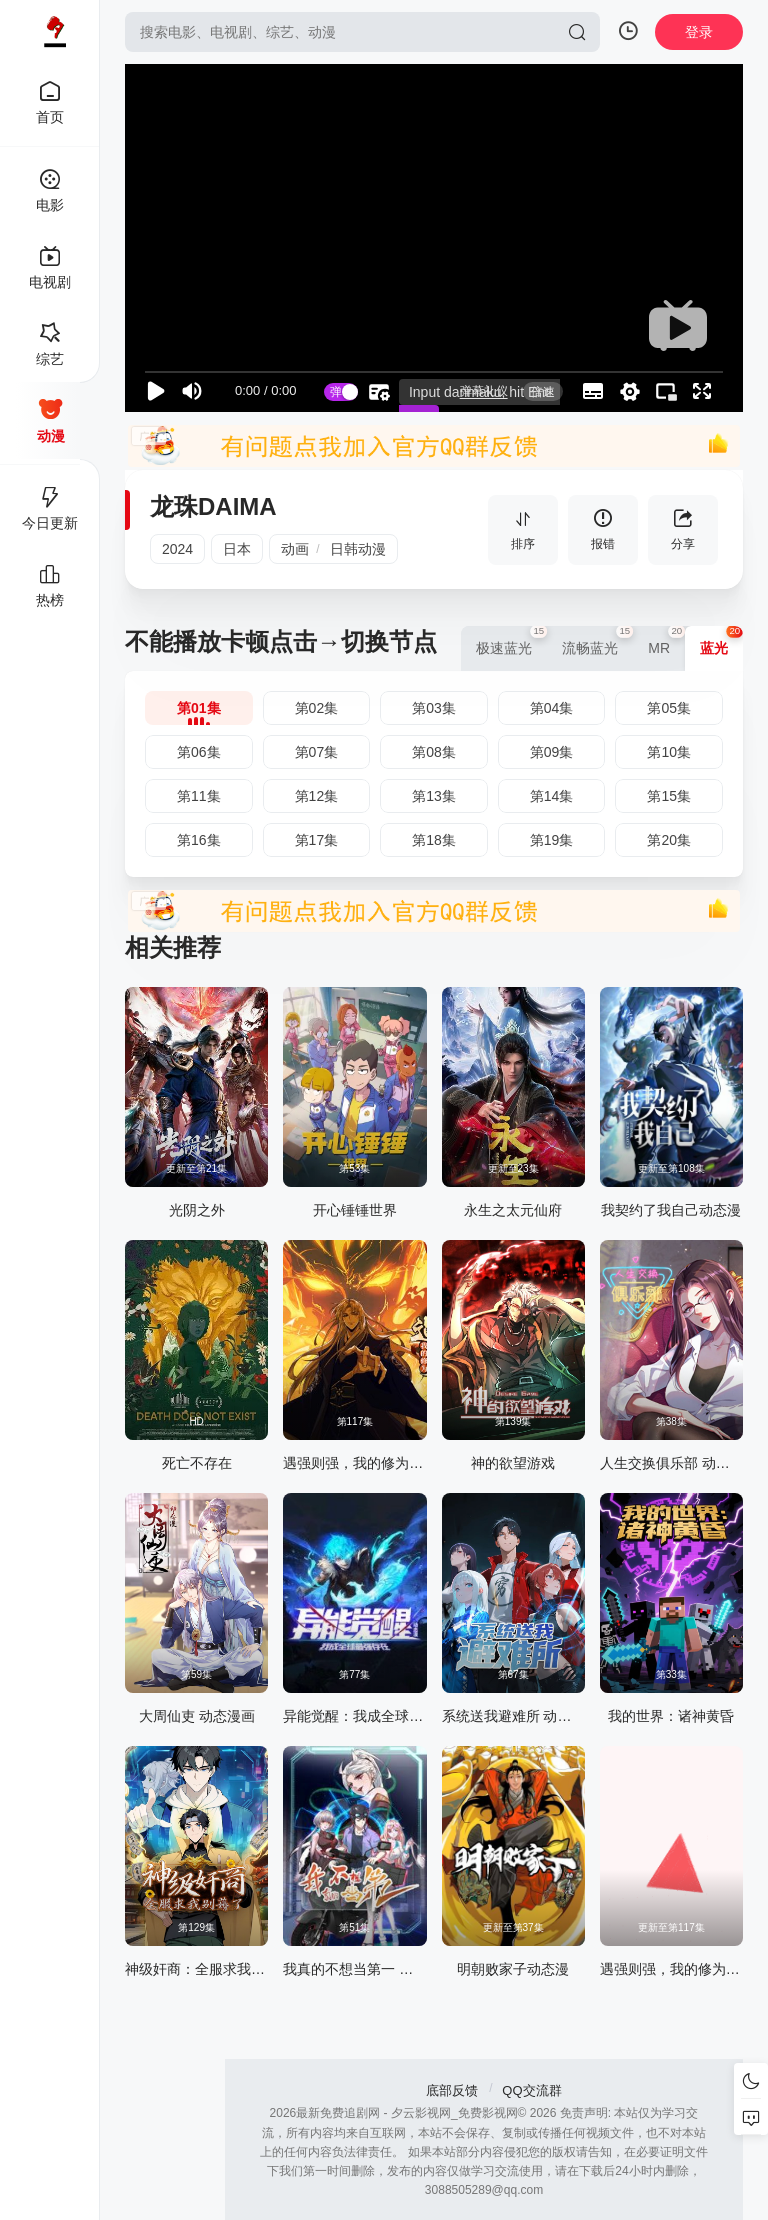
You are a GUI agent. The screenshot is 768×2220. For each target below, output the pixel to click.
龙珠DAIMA (213, 506)
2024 (177, 549)
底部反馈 (452, 2090)
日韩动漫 (358, 549)
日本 (237, 549)
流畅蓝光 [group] (597, 641)
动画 (295, 549)
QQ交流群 (531, 2090)
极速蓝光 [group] (511, 641)
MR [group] (666, 641)
